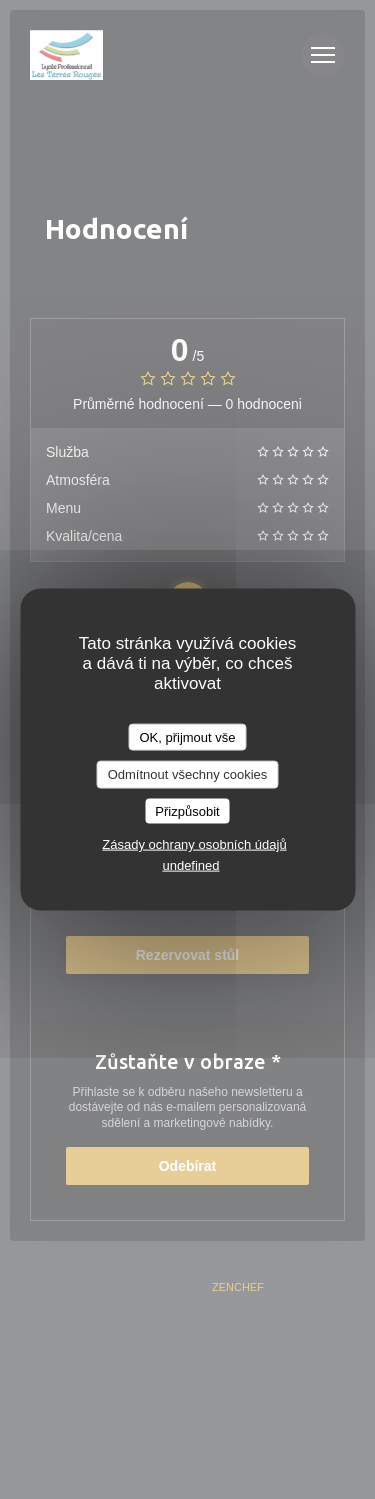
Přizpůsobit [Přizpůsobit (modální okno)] (187, 810)
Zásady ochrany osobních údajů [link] (194, 844)
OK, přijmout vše (187, 736)
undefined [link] (190, 865)
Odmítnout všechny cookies (188, 774)
